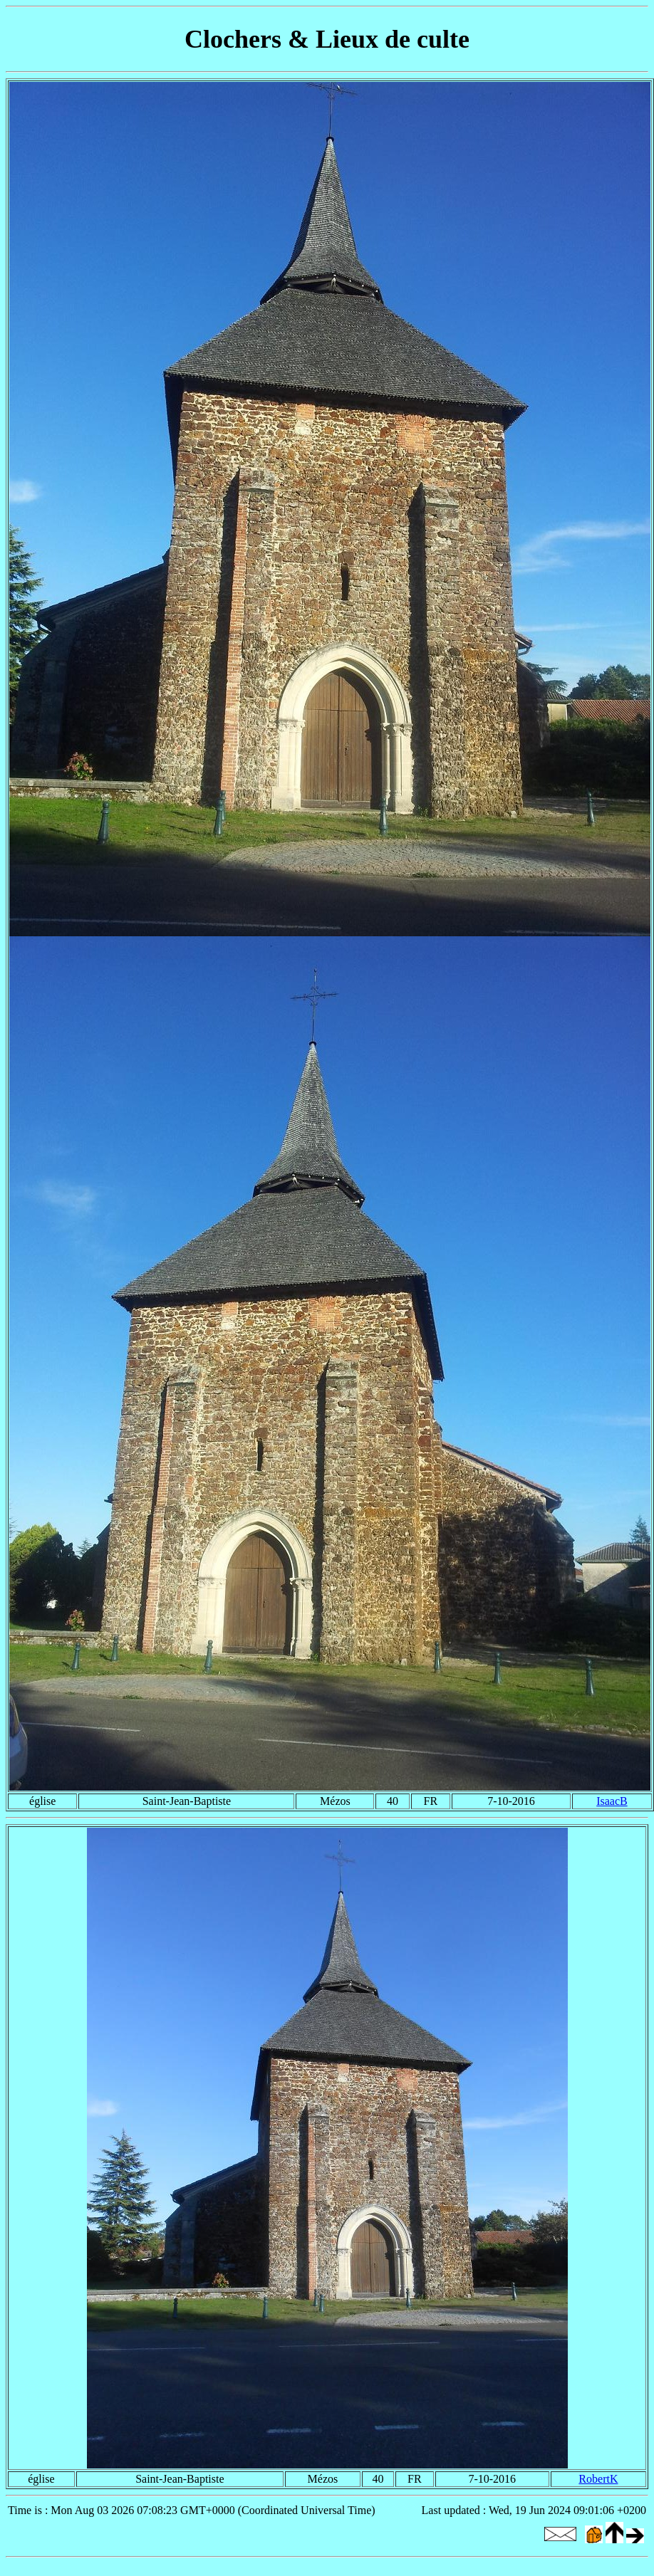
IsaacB (612, 1801)
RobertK (598, 2479)
